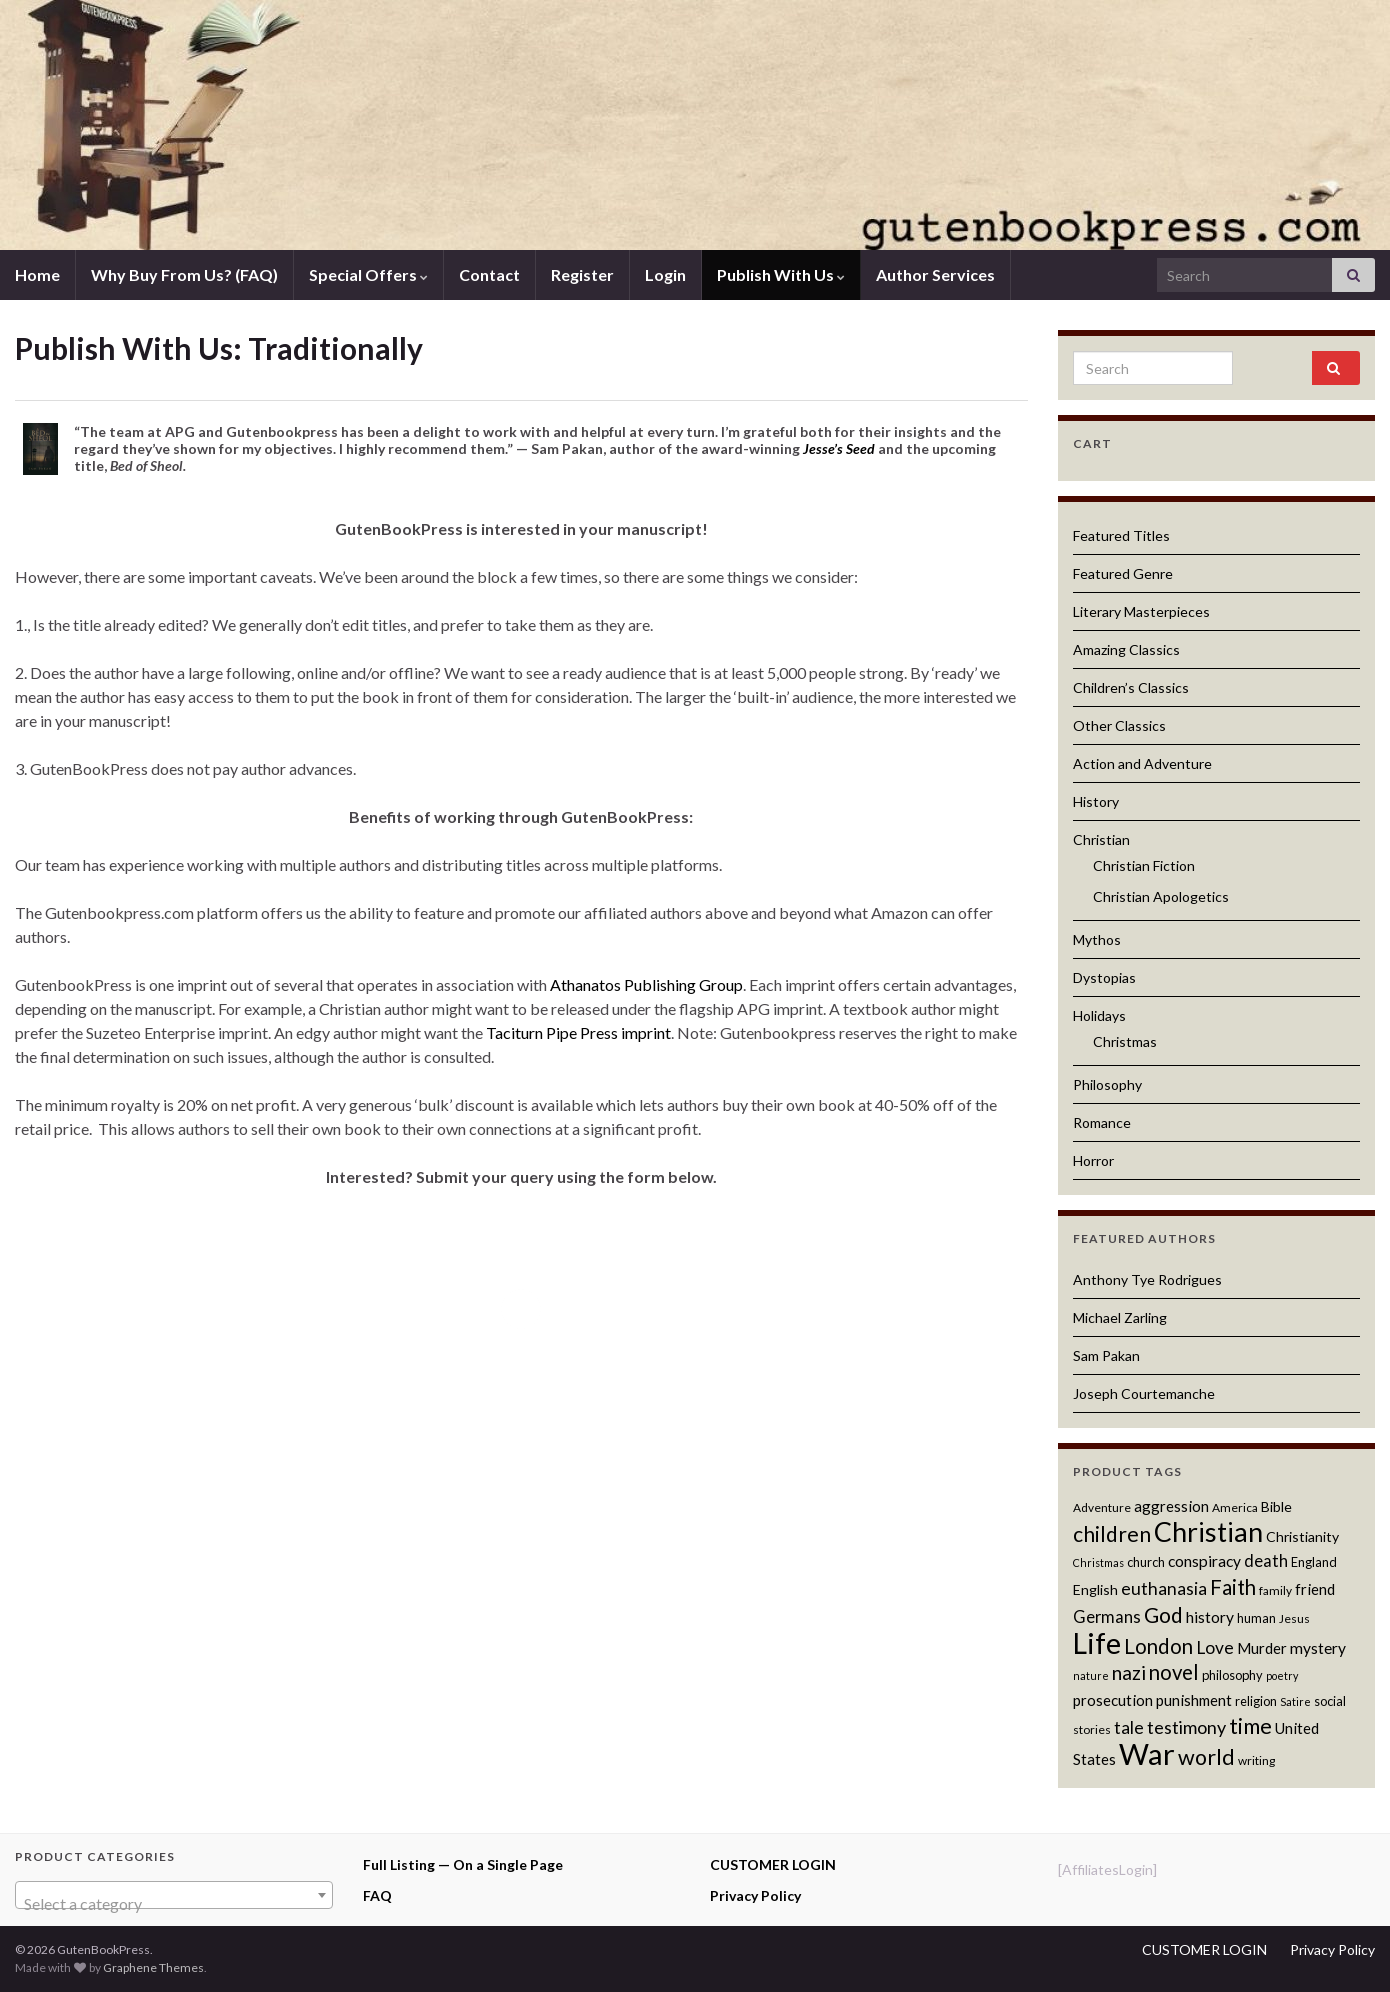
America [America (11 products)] (1235, 1507)
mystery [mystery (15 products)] (1318, 1648)
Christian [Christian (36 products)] (1208, 1531)
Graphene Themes (153, 1967)
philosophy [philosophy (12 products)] (1232, 1675)
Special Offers (368, 274)
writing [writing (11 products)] (1256, 1760)
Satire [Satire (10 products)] (1295, 1701)
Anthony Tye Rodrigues (1147, 1279)
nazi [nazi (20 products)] (1129, 1672)
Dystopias (1104, 977)
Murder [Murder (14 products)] (1262, 1648)
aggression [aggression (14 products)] (1171, 1506)
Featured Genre (1123, 573)
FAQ (377, 1895)
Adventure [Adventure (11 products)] (1102, 1507)
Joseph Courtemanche (1144, 1393)
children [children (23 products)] (1112, 1533)
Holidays (1099, 1015)
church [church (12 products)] (1146, 1562)
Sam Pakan (1106, 1355)
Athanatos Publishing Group (646, 984)
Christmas (1125, 1041)
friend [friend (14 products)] (1315, 1589)
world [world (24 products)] (1206, 1757)
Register (582, 274)
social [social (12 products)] (1330, 1701)
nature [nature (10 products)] (1091, 1675)
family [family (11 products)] (1275, 1590)
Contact (489, 274)
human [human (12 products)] (1256, 1618)
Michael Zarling (1120, 1317)
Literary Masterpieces (1141, 611)
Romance (1102, 1122)
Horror (1093, 1160)
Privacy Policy (755, 1895)
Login (665, 274)
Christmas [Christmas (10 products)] (1098, 1562)
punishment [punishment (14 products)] (1194, 1700)
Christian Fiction (1144, 865)
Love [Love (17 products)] (1215, 1647)
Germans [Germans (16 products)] (1107, 1617)
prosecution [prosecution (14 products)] (1113, 1700)
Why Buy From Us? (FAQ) (184, 274)
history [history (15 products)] (1210, 1617)
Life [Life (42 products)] (1097, 1643)
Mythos (1097, 939)
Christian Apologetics (1161, 896)
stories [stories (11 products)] (1092, 1729)
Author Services (935, 274)
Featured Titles (1121, 535)
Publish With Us (781, 274)
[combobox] (174, 1895)
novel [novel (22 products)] (1174, 1672)
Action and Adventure (1142, 763)
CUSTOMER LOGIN (773, 1864)
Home (37, 274)
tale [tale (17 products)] (1129, 1727)
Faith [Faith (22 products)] (1233, 1587)
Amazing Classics (1126, 649)
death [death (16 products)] (1266, 1561)
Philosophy (1107, 1084)
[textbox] (174, 1904)
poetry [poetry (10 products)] (1282, 1675)
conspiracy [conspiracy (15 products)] (1204, 1561)
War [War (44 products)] (1147, 1753)
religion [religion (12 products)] (1256, 1701)
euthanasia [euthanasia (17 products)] (1164, 1588)
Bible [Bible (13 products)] (1276, 1506)
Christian (1101, 839)
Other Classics (1119, 725)
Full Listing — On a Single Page (463, 1864)
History (1096, 801)
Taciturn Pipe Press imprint (578, 1032)
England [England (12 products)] (1314, 1562)
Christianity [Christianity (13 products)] (1302, 1536)
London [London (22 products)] (1158, 1646)
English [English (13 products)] (1095, 1589)
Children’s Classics (1131, 687)
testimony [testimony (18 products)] (1186, 1727)
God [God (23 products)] (1163, 1614)
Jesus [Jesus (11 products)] (1294, 1618)
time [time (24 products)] (1250, 1726)
